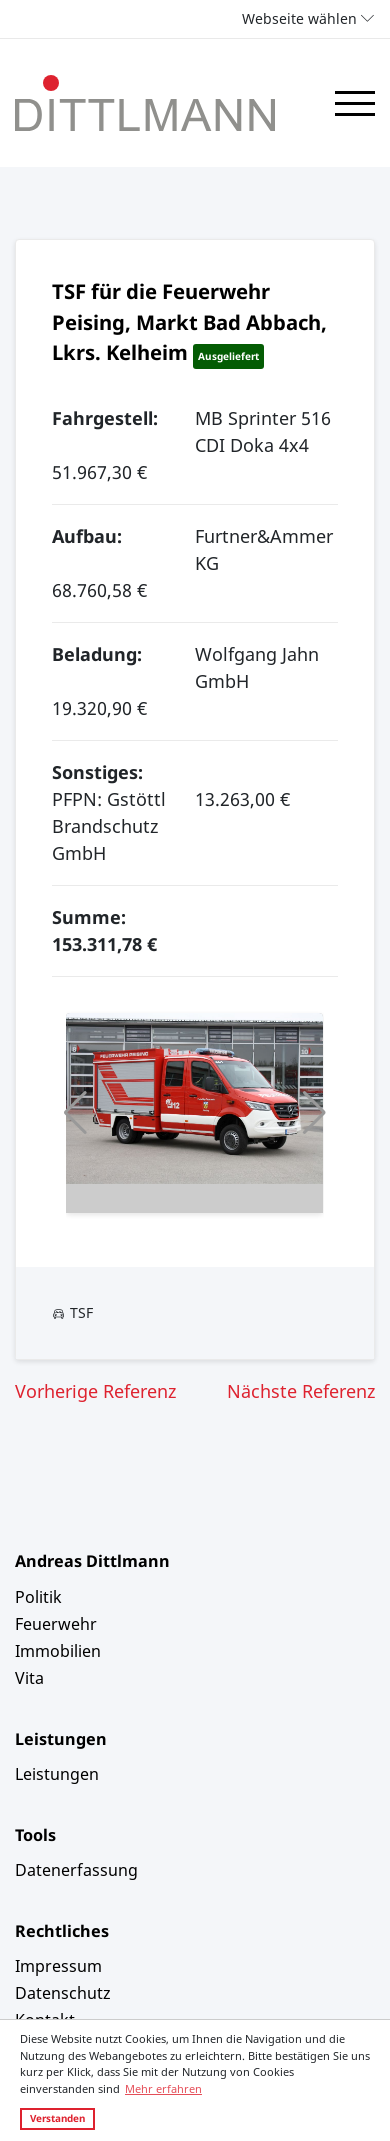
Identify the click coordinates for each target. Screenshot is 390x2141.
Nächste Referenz (301, 1391)
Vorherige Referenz (95, 1391)
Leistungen (57, 1774)
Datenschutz (63, 1993)
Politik (38, 1597)
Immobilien (58, 1651)
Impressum (58, 1966)
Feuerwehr (56, 1624)
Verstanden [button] (57, 2118)
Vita (29, 1678)
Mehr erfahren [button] (163, 2088)
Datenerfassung (76, 1870)
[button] (75, 1113)
